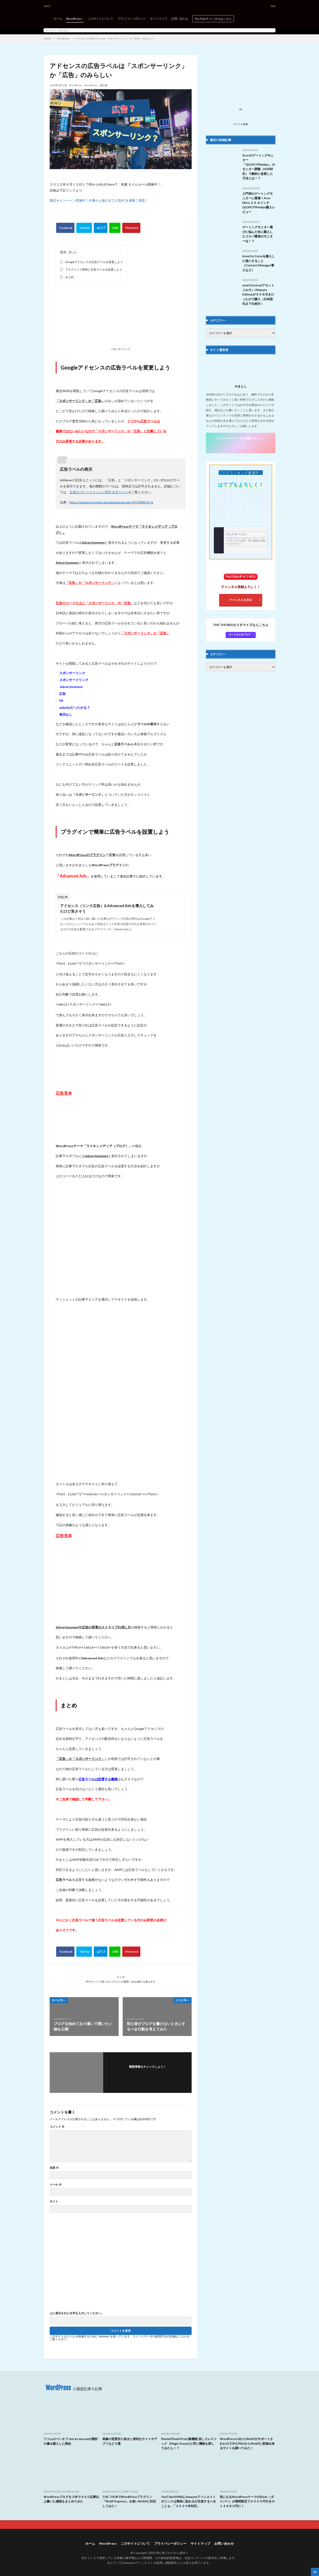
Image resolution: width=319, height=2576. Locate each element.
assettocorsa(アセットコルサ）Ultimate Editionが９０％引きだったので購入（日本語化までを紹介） (258, 294)
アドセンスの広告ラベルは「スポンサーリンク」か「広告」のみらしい (115, 38)
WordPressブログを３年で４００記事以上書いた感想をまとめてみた (71, 2497)
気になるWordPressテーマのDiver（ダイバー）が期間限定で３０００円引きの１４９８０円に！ (247, 2499)
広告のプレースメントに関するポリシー (99, 492)
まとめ (66, 277)
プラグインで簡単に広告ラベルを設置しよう (90, 269)
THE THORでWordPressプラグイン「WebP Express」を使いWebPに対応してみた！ (129, 2499)
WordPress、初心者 (95, 85)
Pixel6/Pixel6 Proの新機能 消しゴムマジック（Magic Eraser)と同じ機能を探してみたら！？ (188, 2441)
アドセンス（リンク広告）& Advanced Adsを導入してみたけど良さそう (107, 908)
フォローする (148, 2070)
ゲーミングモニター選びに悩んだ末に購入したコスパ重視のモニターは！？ (257, 234)
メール (56, 2182)
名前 (54, 2166)
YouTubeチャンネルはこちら (213, 18)
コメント (57, 2125)
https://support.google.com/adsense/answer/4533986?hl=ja (111, 502)
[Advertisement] (121, 316)
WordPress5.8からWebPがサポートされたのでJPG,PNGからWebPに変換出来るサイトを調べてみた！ (247, 2441)
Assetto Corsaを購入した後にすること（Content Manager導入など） (258, 263)
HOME (47, 38)
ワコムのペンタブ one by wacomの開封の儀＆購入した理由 (71, 2439)
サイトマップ (158, 18)
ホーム (58, 18)
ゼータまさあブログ (240, 634)
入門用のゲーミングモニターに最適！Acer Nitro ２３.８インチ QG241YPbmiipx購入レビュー (258, 203)
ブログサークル (236, 534)
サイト (54, 2199)
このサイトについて (100, 18)
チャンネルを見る (240, 599)
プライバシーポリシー (131, 18)
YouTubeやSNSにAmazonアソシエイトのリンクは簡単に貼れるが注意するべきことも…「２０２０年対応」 (188, 2499)
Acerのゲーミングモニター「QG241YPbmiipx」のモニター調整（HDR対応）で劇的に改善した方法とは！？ (258, 166)
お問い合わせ (179, 18)
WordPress (74, 18)
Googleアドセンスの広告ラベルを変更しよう (91, 262)
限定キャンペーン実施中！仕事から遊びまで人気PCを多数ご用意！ (99, 200)
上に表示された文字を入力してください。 (77, 2311)
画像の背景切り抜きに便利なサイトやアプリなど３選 (129, 2439)
